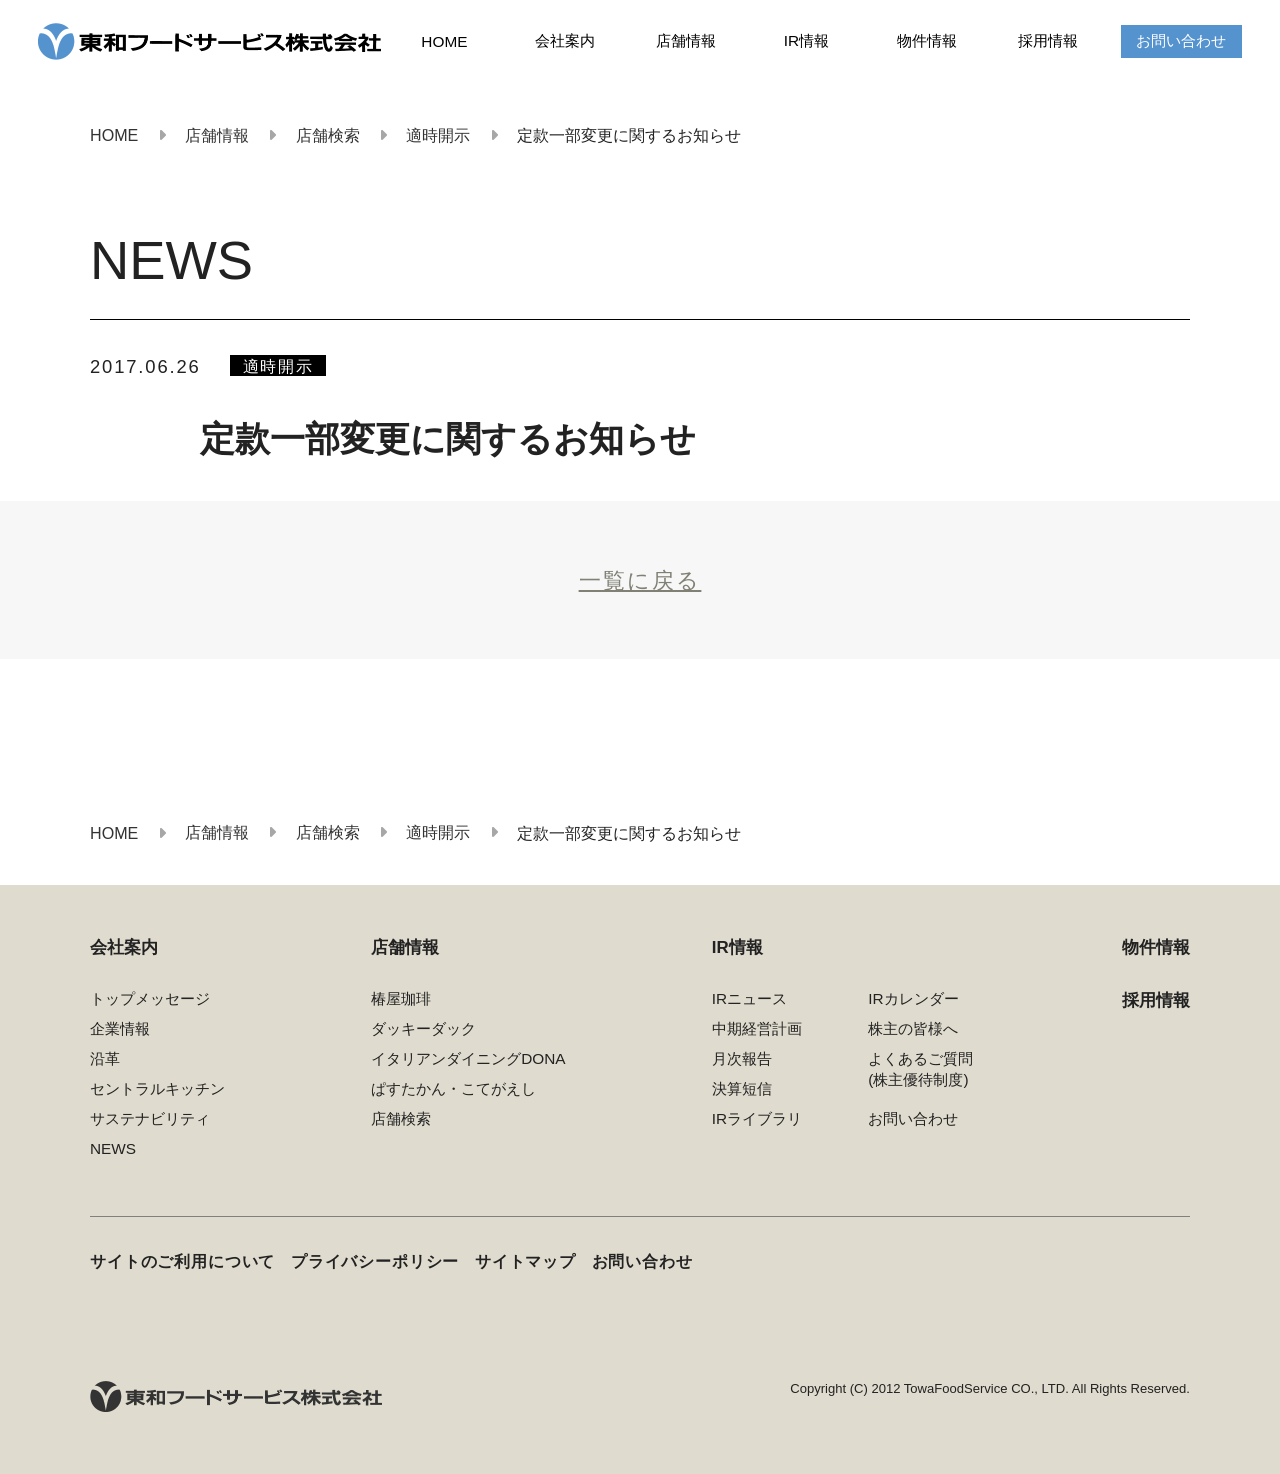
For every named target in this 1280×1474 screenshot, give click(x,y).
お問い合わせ (1181, 40)
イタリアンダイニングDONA (468, 1058)
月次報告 (742, 1058)
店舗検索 (401, 1118)
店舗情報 (686, 40)
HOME (444, 41)
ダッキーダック (423, 1028)
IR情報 (806, 40)
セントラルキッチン (157, 1088)
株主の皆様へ (913, 1028)
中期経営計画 (757, 1028)
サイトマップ (525, 1261)
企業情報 (120, 1028)
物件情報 (927, 40)
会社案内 (565, 40)
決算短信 (742, 1088)
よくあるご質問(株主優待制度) (920, 1069)
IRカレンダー (913, 998)
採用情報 (1048, 40)
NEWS (113, 1148)
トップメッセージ (150, 998)
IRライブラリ (757, 1118)
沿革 (105, 1058)
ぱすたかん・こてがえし (453, 1088)
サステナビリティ (150, 1118)
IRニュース (749, 998)
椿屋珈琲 (401, 998)
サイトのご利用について (182, 1261)
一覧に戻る (640, 581)
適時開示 (278, 366)
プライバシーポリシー (375, 1261)
